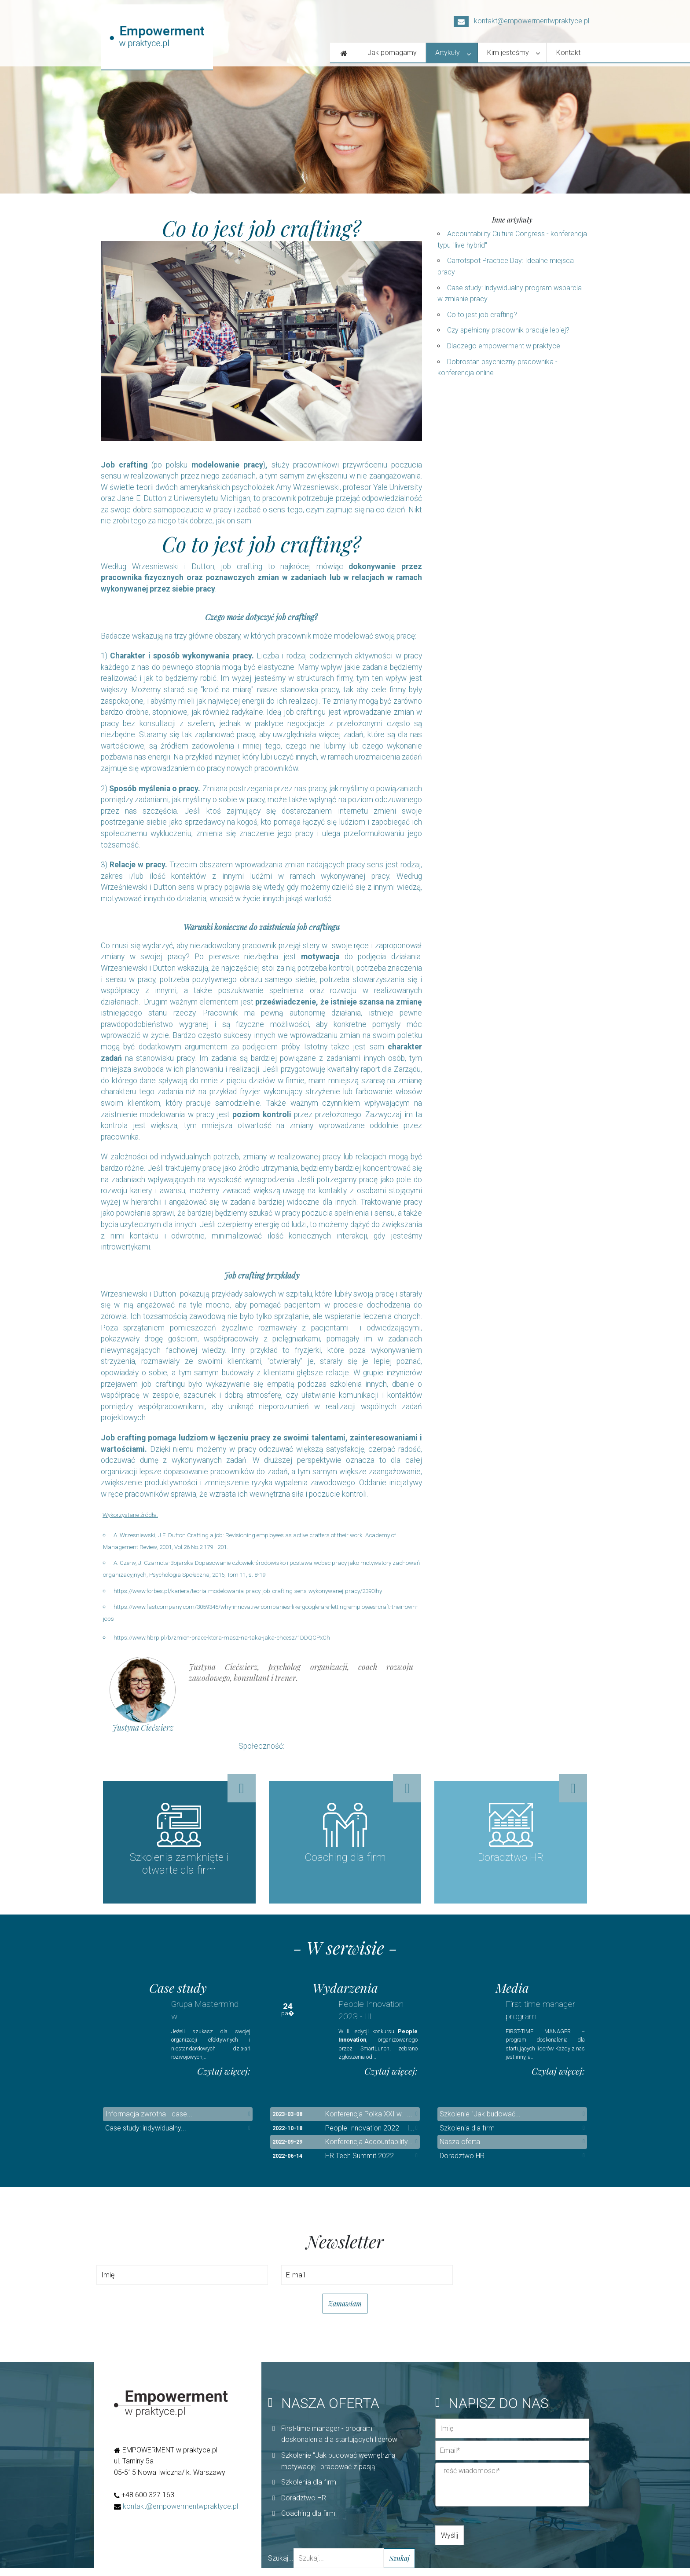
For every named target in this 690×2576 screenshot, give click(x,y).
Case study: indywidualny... (145, 2136)
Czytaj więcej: (223, 2079)
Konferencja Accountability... (369, 2149)
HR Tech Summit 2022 (359, 2163)
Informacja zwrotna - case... (148, 2122)
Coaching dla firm (308, 2522)
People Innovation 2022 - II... (370, 2136)
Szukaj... (281, 2566)
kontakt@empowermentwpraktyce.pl (521, 21)
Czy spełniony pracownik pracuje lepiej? (508, 330)
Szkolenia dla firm (467, 2136)
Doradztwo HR (462, 2163)
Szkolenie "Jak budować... (480, 2122)
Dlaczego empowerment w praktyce (503, 346)
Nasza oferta (460, 2149)
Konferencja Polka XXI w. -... (368, 2122)
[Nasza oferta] (344, 52)
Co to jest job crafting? (482, 315)
